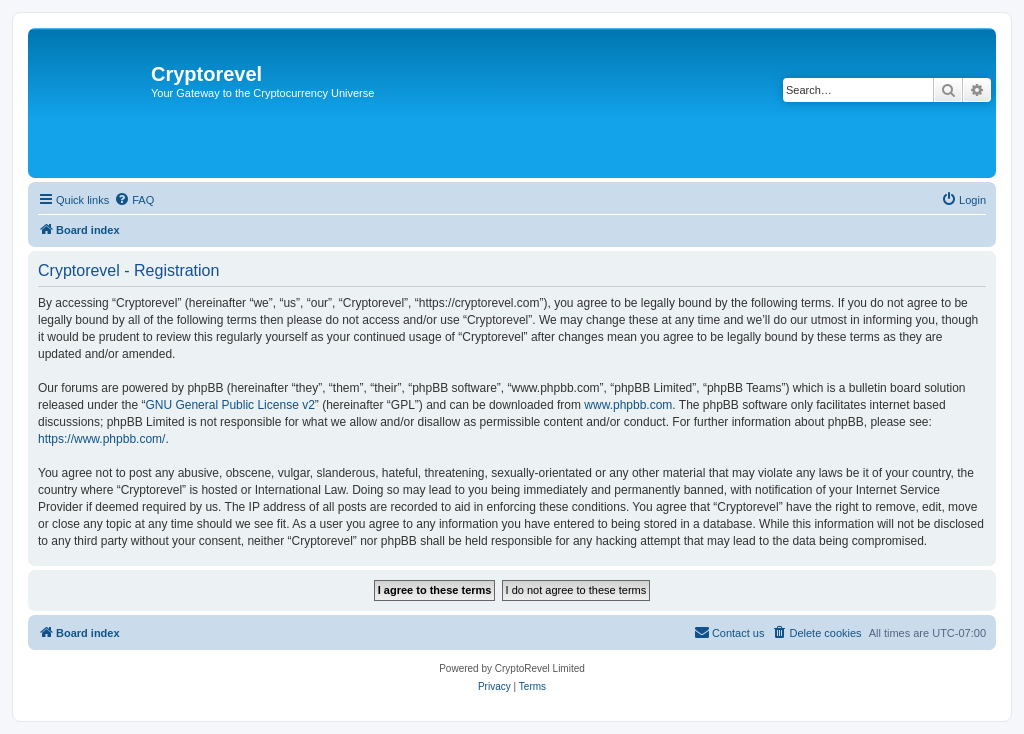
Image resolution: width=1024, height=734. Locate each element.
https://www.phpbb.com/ (101, 439)
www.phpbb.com (628, 405)
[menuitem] (134, 200)
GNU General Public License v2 (229, 405)
